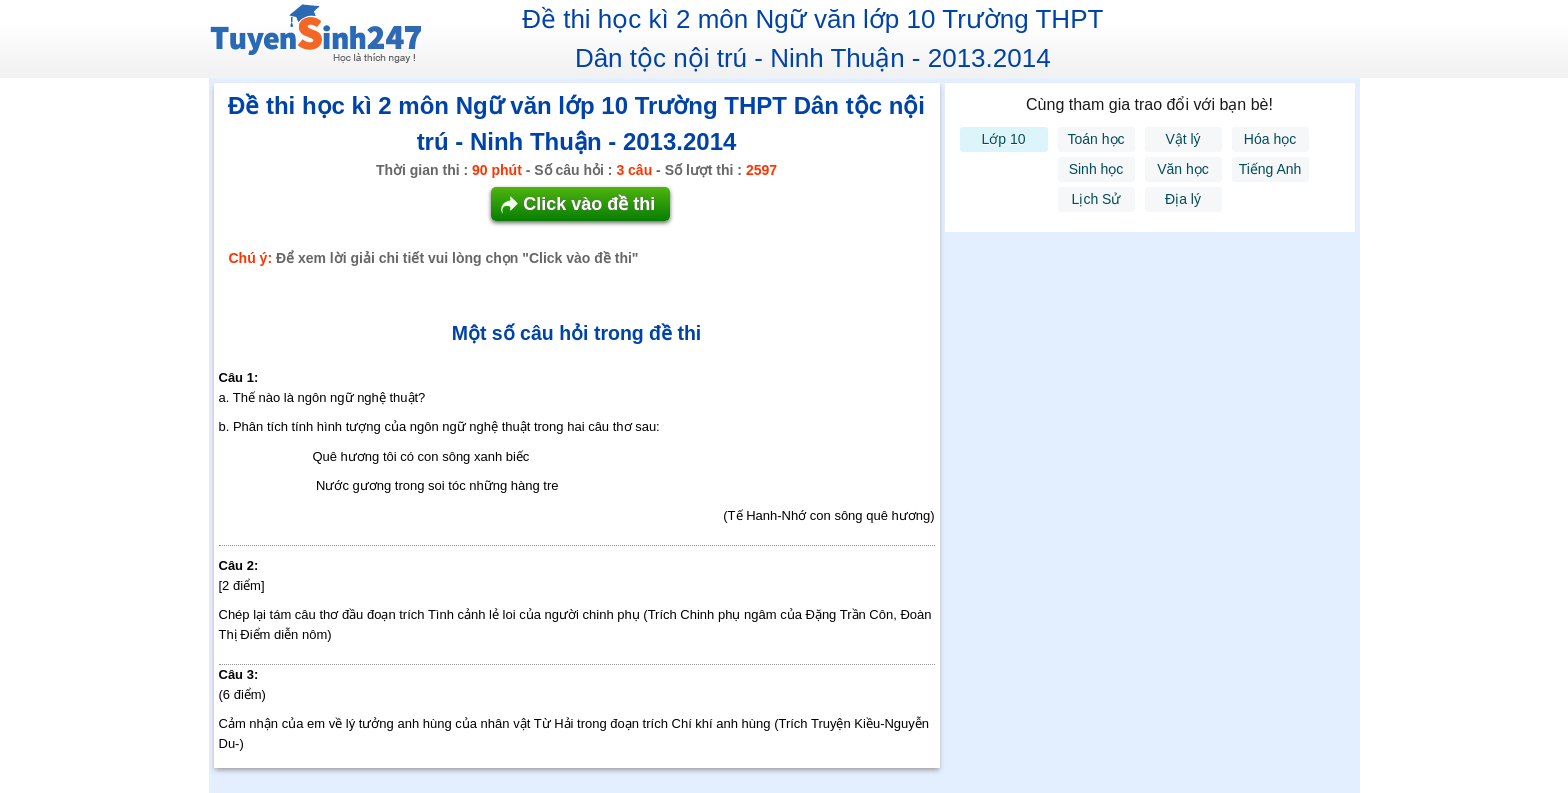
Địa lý (1183, 199)
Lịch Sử (1096, 199)
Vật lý (1182, 139)
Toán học (1095, 139)
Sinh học (1096, 169)
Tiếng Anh (1270, 169)
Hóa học (1270, 139)
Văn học (1183, 169)
